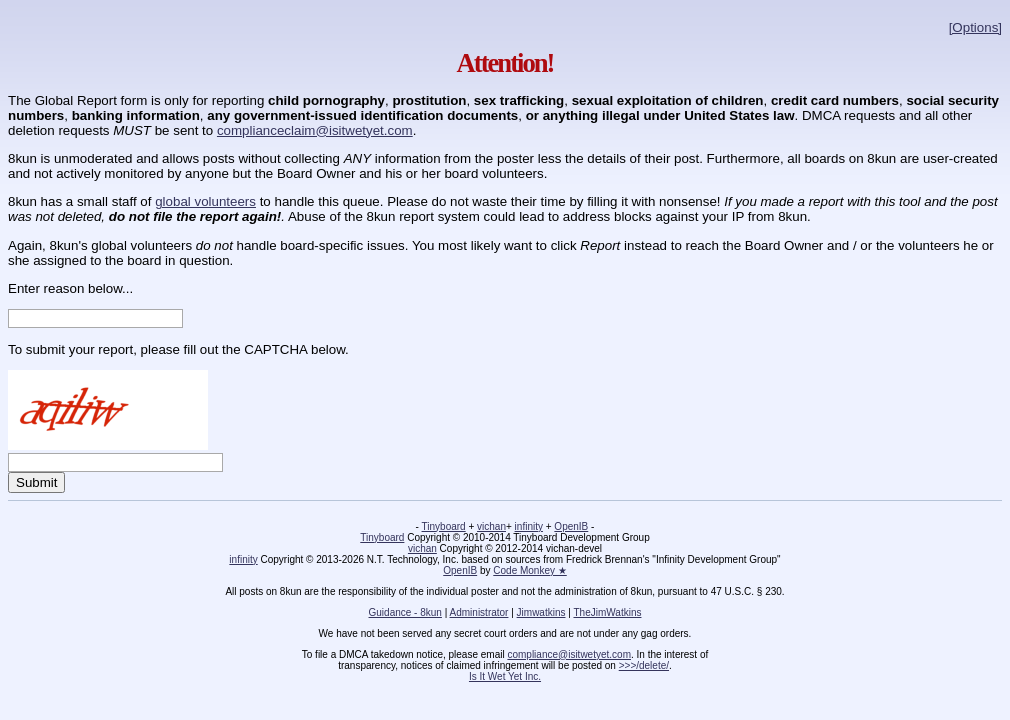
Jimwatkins (541, 612)
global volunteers (205, 201)
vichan (491, 526)
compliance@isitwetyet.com (569, 654)
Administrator (479, 612)
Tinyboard (444, 526)
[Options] (975, 27)
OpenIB (571, 526)
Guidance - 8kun (405, 612)
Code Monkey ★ (529, 570)
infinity (529, 526)
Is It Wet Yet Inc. (505, 676)
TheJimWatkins (607, 612)
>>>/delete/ (644, 665)
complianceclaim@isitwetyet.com (315, 130)
